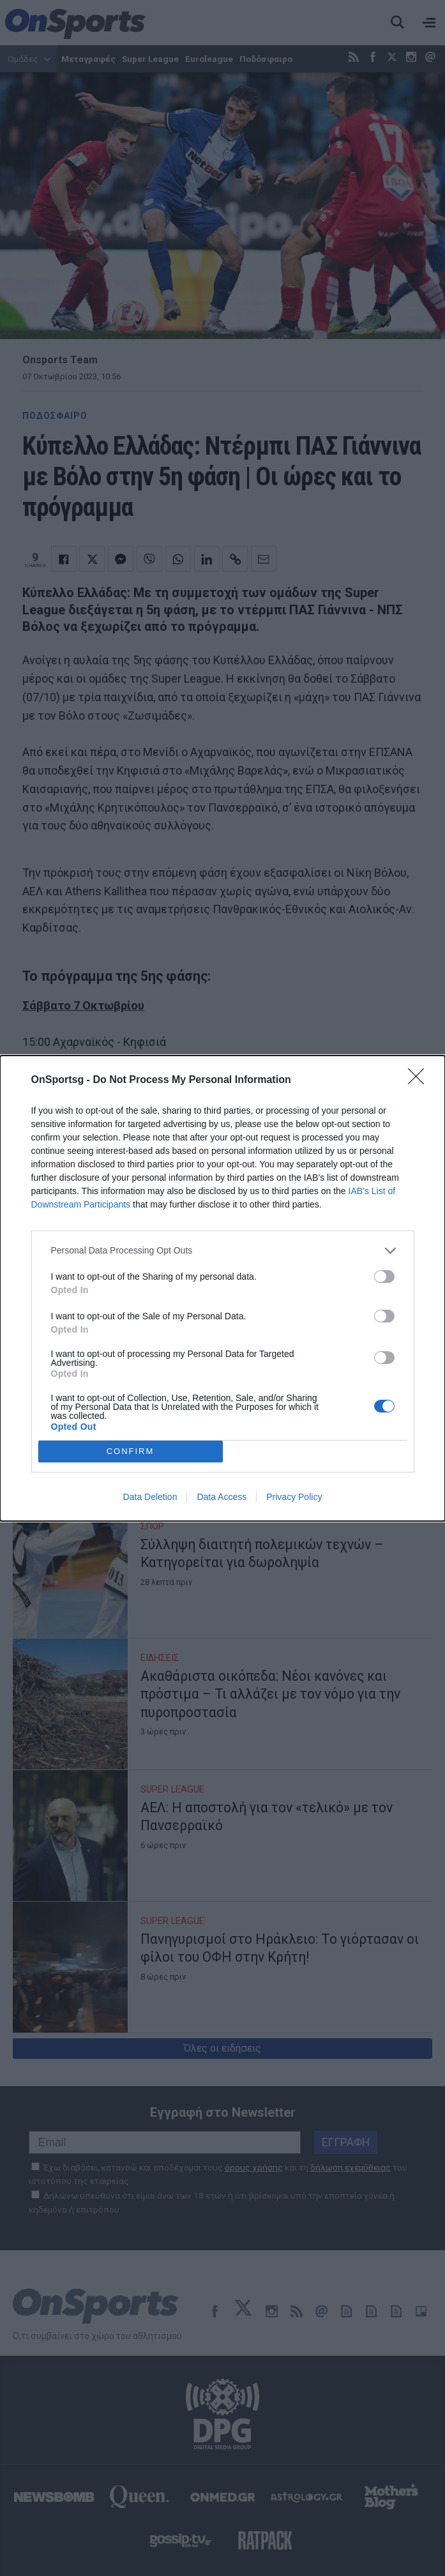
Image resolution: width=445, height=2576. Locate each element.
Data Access (221, 1497)
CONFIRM (131, 1451)
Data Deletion (150, 1497)
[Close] (420, 1080)
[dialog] (222, 1288)
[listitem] (223, 1250)
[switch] (384, 1276)
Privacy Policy (294, 1497)
